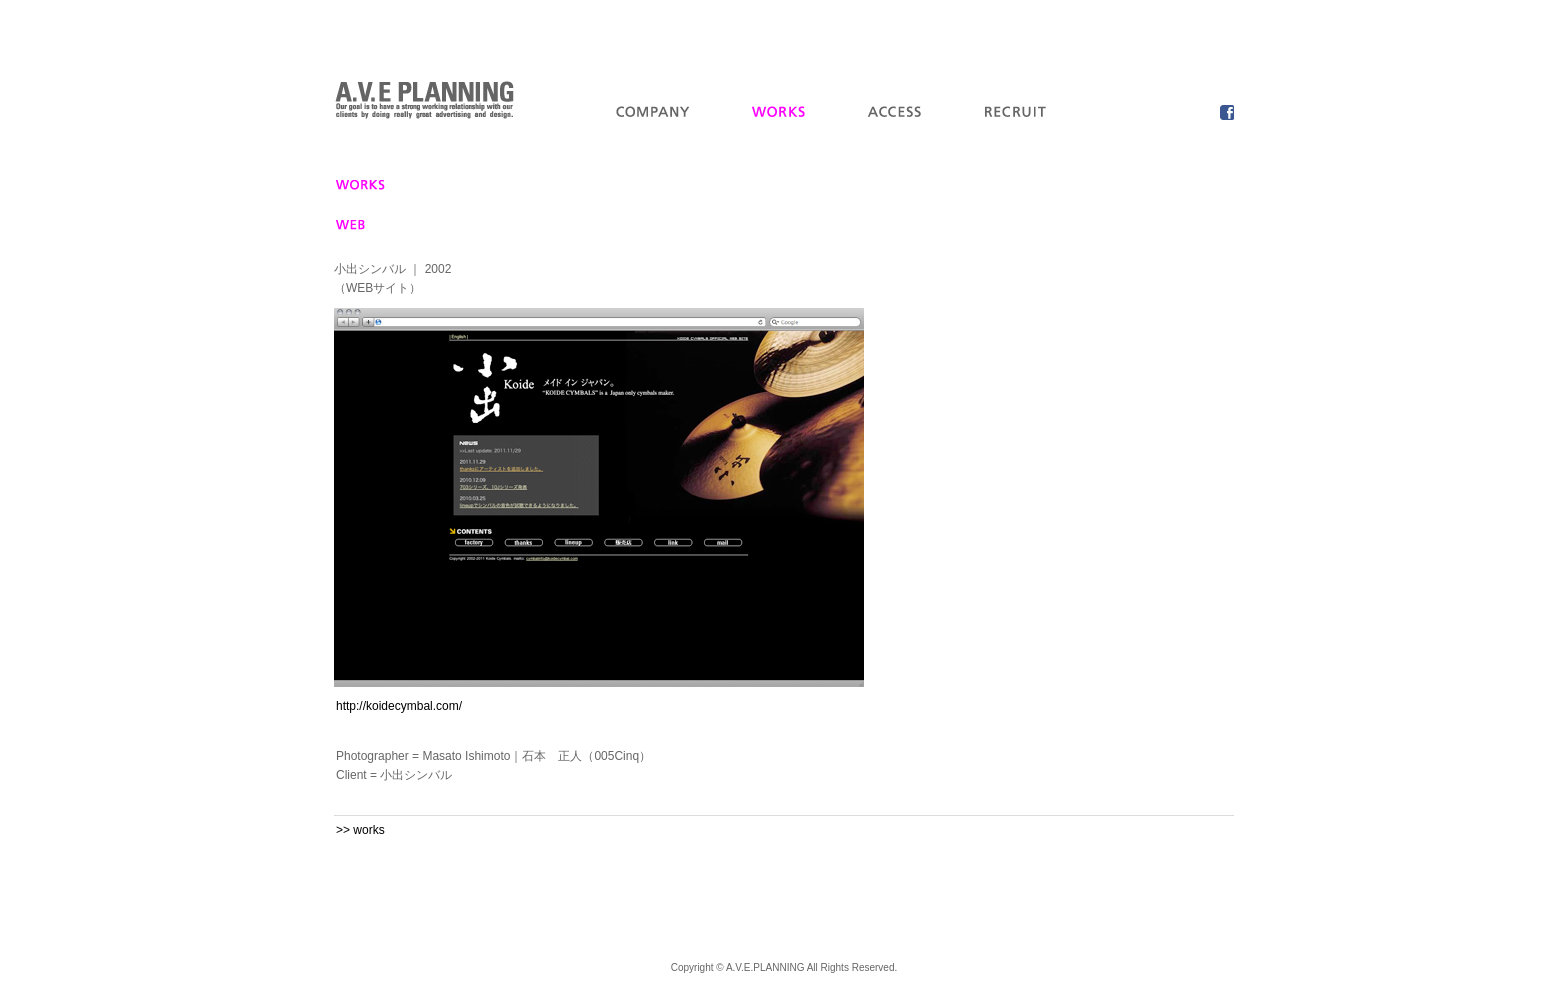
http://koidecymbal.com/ (399, 706)
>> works (360, 830)
